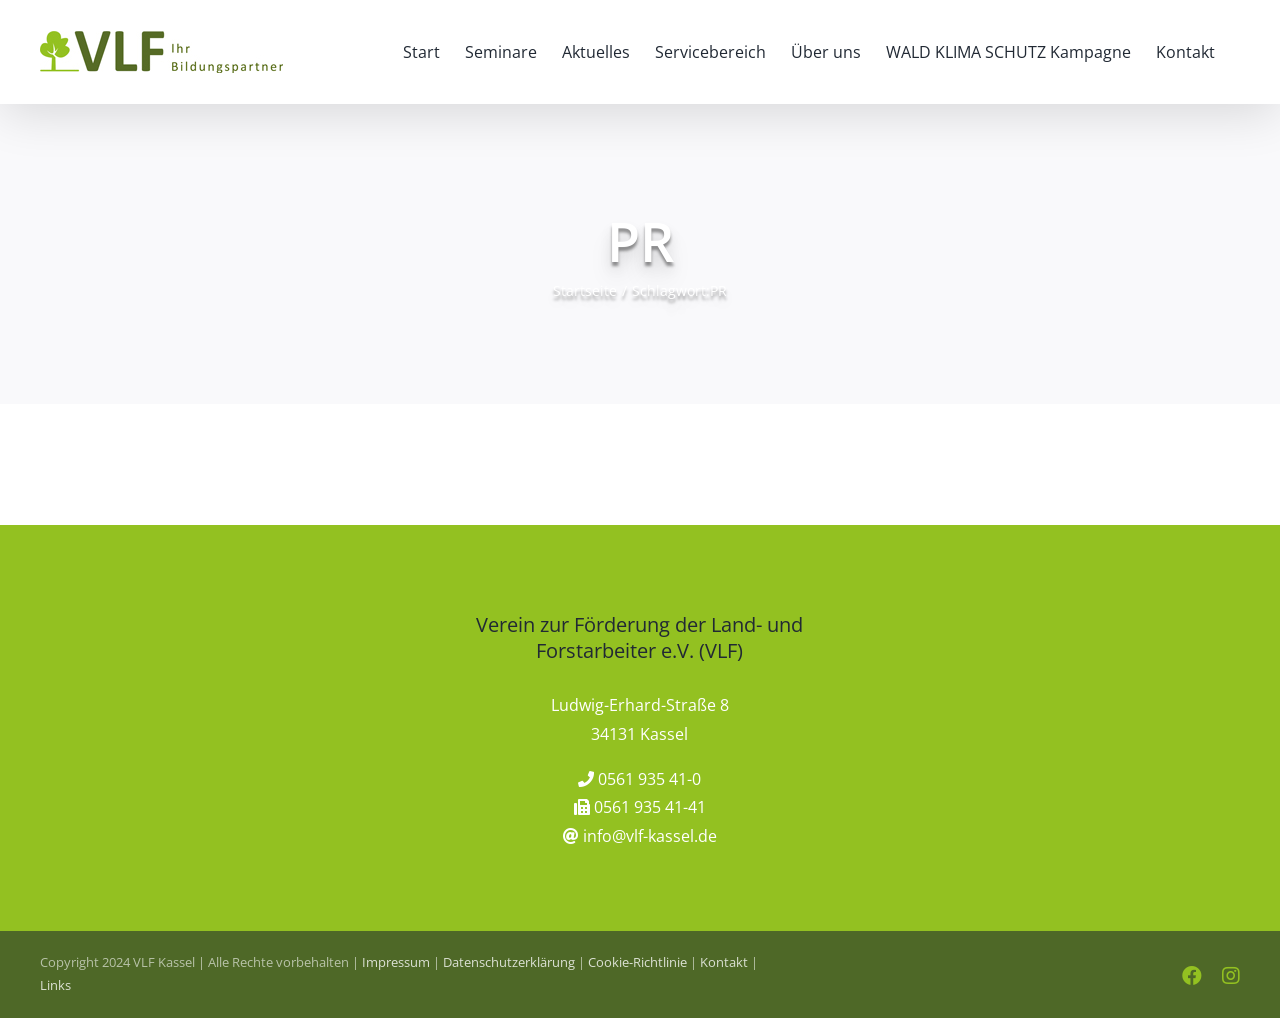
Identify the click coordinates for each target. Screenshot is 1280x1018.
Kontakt (724, 962)
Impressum (396, 962)
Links (55, 985)
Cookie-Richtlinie (637, 962)
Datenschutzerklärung (509, 962)
